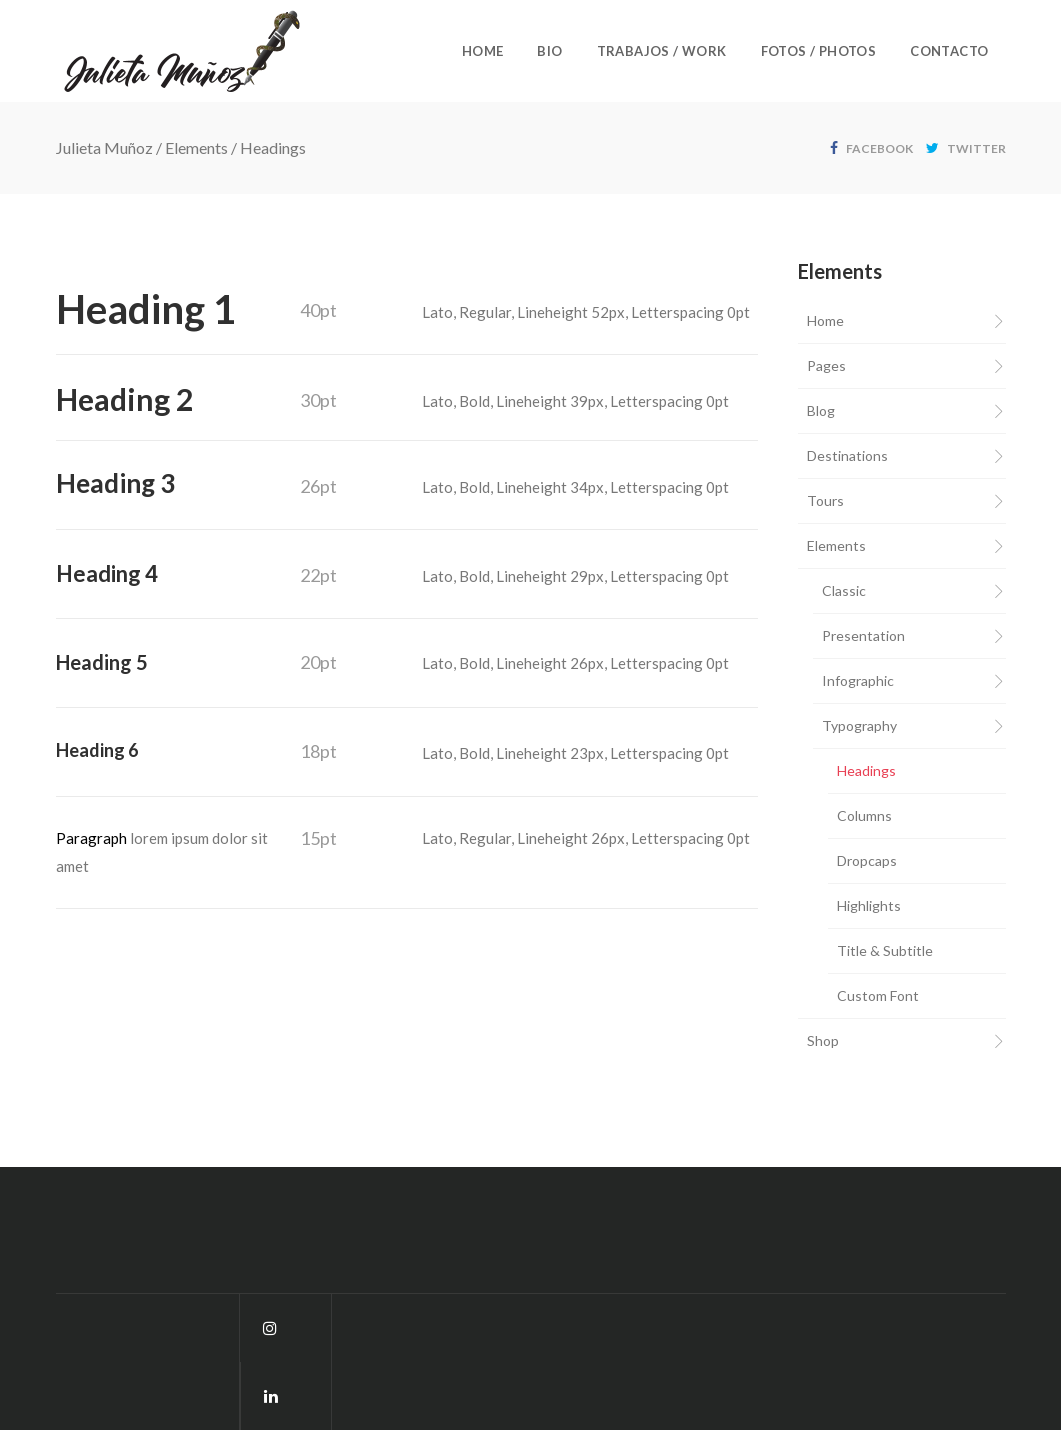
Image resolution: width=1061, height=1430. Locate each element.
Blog (821, 410)
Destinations (847, 455)
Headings (866, 770)
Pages (826, 365)
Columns (864, 815)
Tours (825, 500)
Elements (196, 147)
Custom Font (878, 995)
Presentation (863, 635)
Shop (823, 1040)
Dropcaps (867, 860)
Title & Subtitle (885, 950)
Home (825, 320)
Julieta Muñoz (104, 147)
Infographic (858, 680)
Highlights (869, 905)
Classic (844, 590)
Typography (859, 725)
